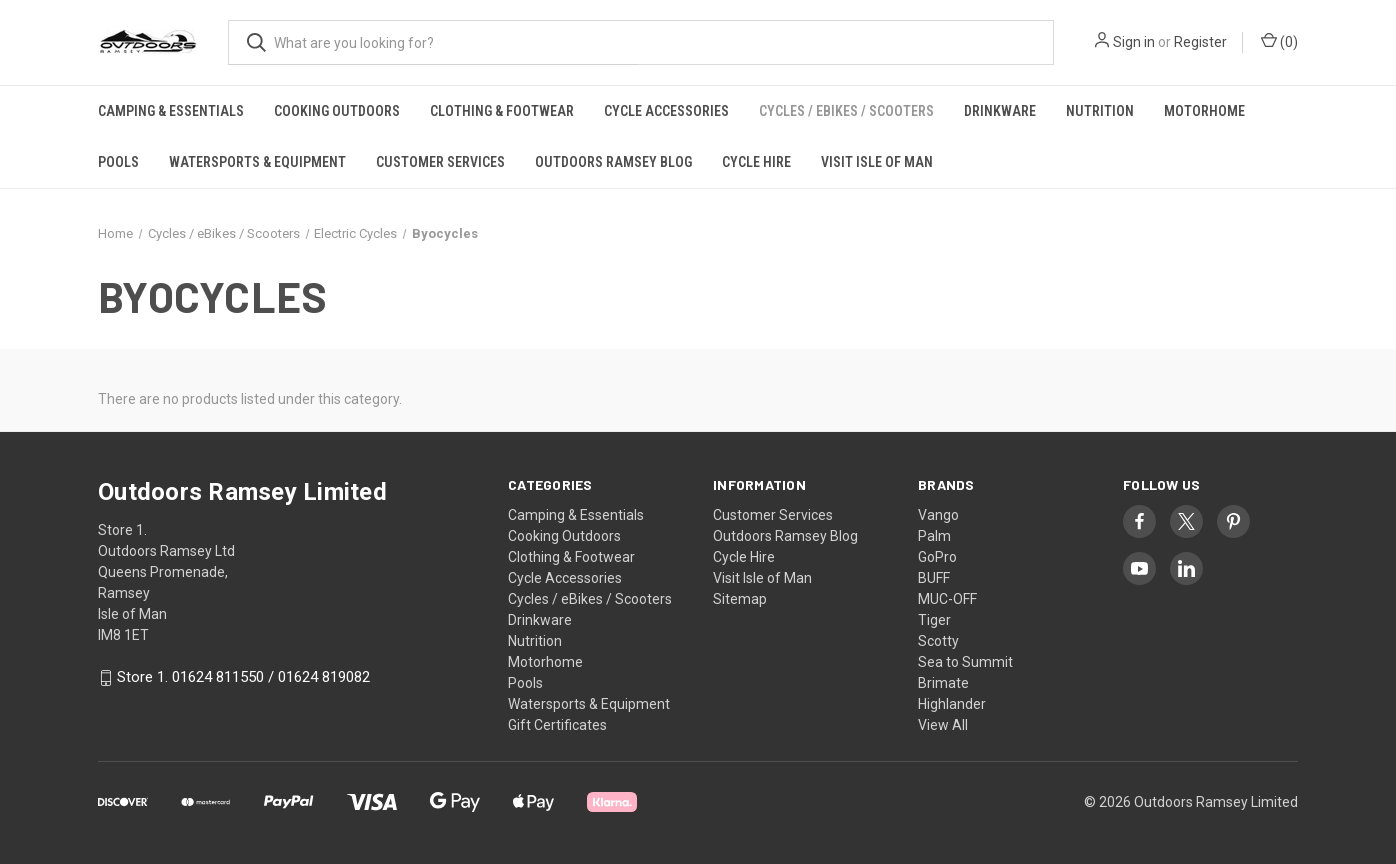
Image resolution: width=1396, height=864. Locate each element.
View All (943, 725)
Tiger (934, 620)
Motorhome (1204, 111)
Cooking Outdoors (337, 111)
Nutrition (1100, 111)
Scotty (938, 641)
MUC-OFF (947, 599)
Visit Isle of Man (877, 162)
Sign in (1134, 42)
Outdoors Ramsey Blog (613, 162)
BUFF (934, 578)
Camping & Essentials (171, 111)
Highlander (952, 704)
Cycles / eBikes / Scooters (846, 111)
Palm (934, 536)
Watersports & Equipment (257, 162)
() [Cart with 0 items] (1279, 41)
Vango (938, 515)
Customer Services (440, 162)
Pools (118, 162)
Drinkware (1000, 111)
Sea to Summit (965, 662)
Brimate (943, 683)
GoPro (937, 557)
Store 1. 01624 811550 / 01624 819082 (243, 678)
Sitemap (740, 599)
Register (1200, 42)
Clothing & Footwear (502, 111)
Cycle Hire (756, 162)
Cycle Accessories (666, 111)
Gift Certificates (557, 725)
